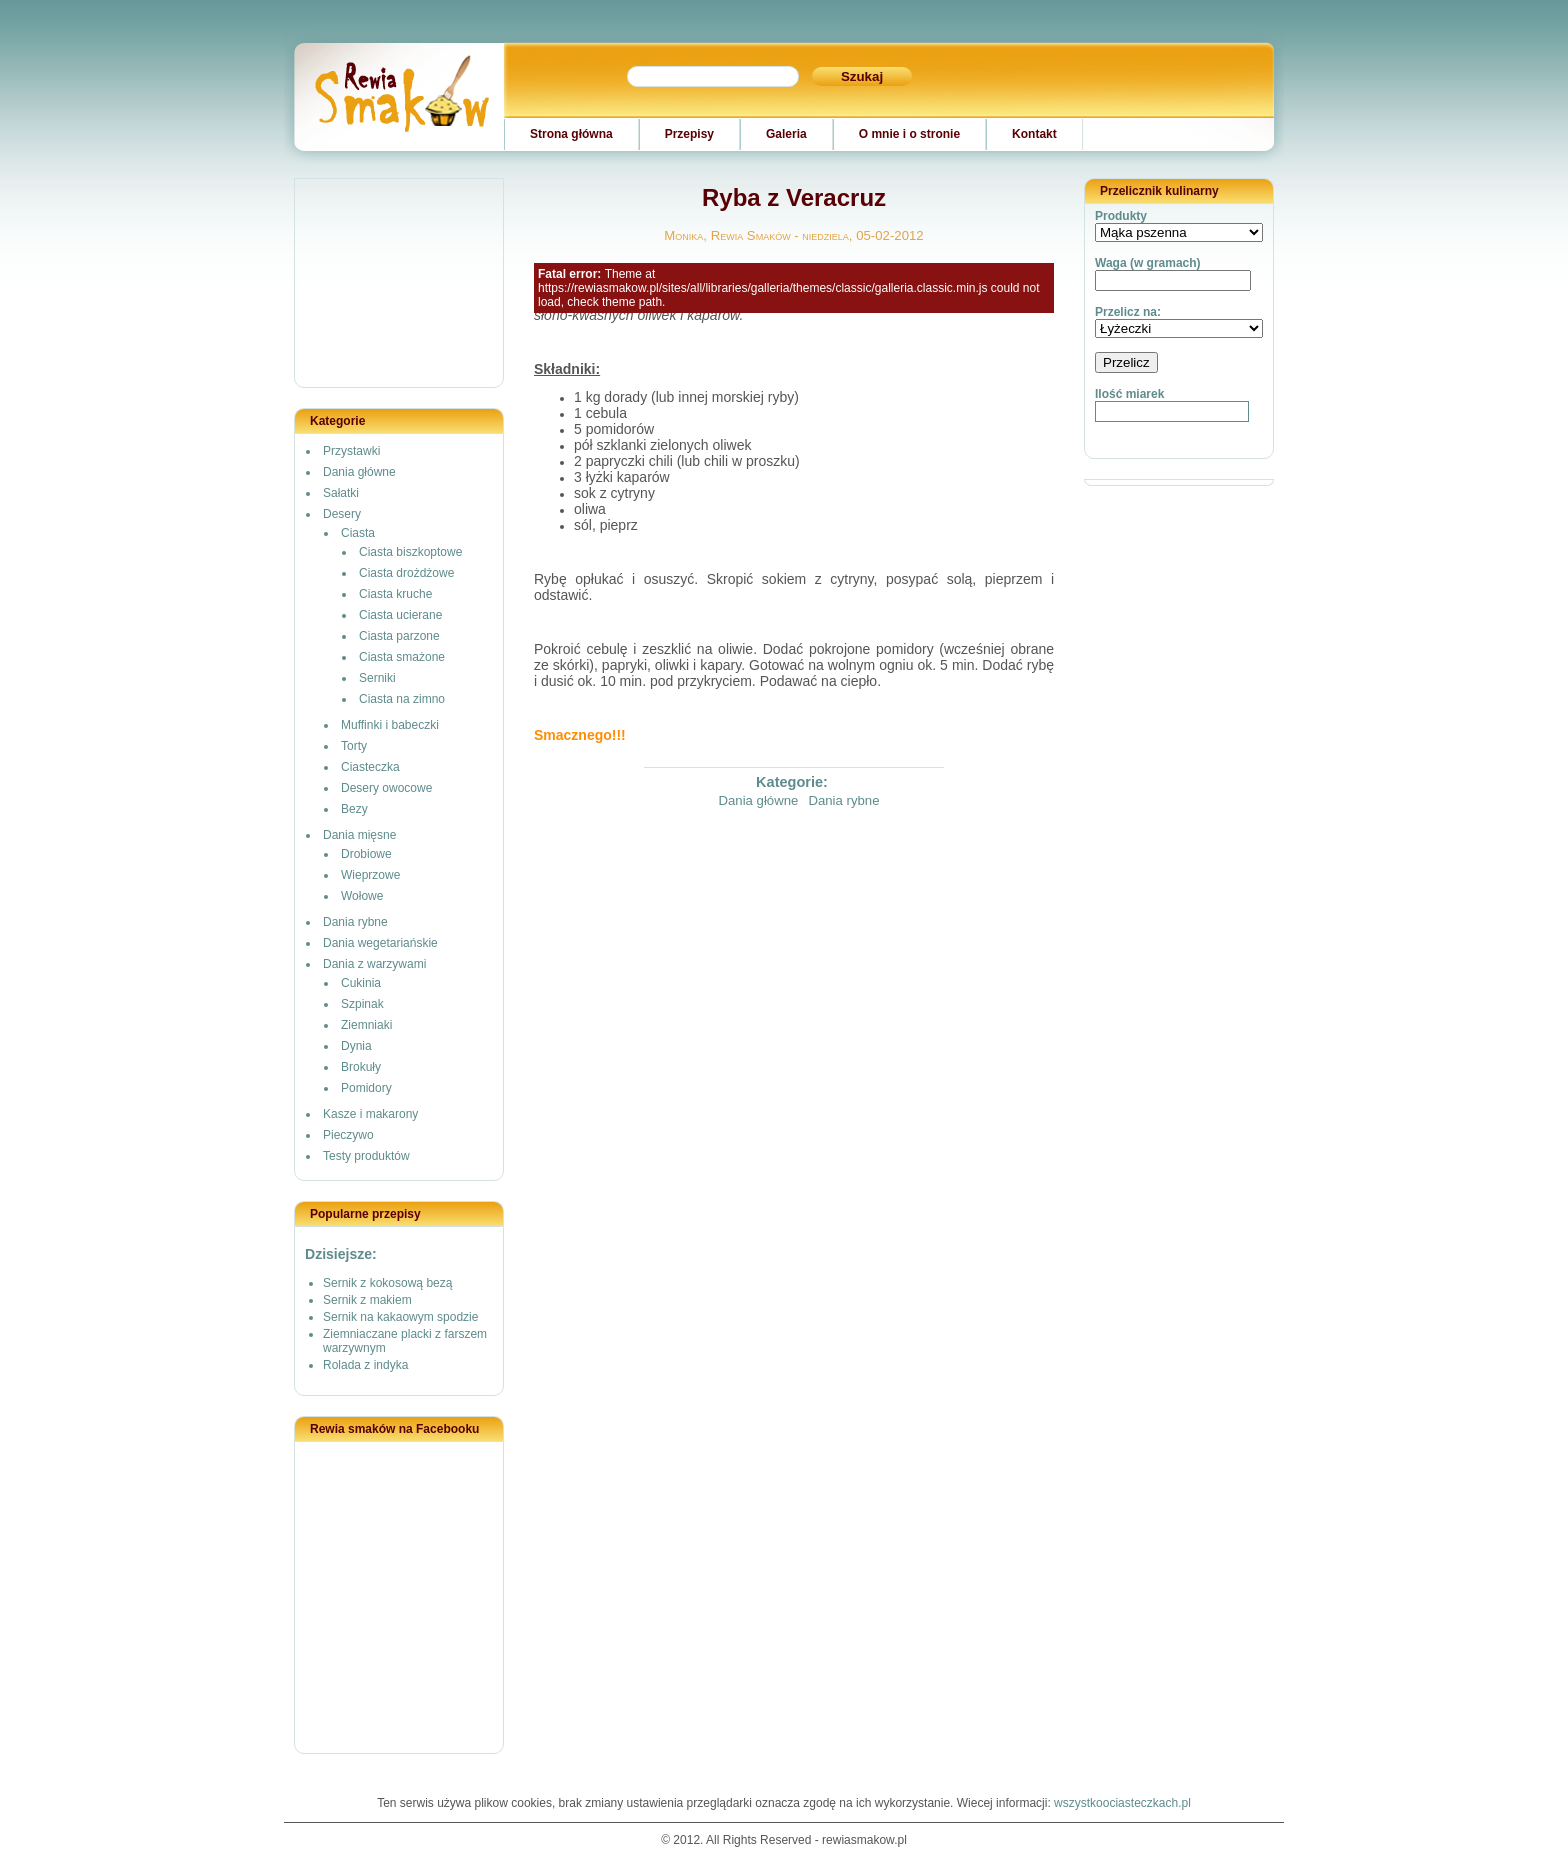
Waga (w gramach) (1148, 263)
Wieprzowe (370, 875)
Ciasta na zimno (402, 699)
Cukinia (361, 983)
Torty (354, 746)
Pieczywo (348, 1135)
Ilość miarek (1129, 394)
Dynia (356, 1046)
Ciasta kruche (395, 594)
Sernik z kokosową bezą (387, 1283)
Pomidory (366, 1088)
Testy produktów (366, 1156)
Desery (342, 514)
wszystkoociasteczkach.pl (1122, 1803)
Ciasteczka (370, 767)
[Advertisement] (400, 284)
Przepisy (689, 134)
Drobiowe (366, 854)
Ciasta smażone (402, 657)
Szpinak (362, 1004)
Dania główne (359, 472)
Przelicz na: (1128, 312)
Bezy (354, 809)
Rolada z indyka (365, 1365)
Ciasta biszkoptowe (410, 552)
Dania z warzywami (374, 964)
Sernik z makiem (367, 1300)
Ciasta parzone (399, 636)
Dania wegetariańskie (380, 943)
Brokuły (361, 1067)
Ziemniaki (366, 1025)
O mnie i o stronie (909, 134)
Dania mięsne (359, 835)
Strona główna (571, 134)
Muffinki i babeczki (390, 725)
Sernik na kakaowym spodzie (400, 1317)
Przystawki (351, 451)
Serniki (377, 678)
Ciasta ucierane (400, 615)
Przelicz (1126, 362)
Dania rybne (355, 922)
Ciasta (358, 533)
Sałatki (341, 493)
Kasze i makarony (370, 1114)
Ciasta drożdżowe (406, 573)
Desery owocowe (386, 788)
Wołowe (362, 896)
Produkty (1121, 216)
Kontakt (1034, 134)
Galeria (786, 134)
